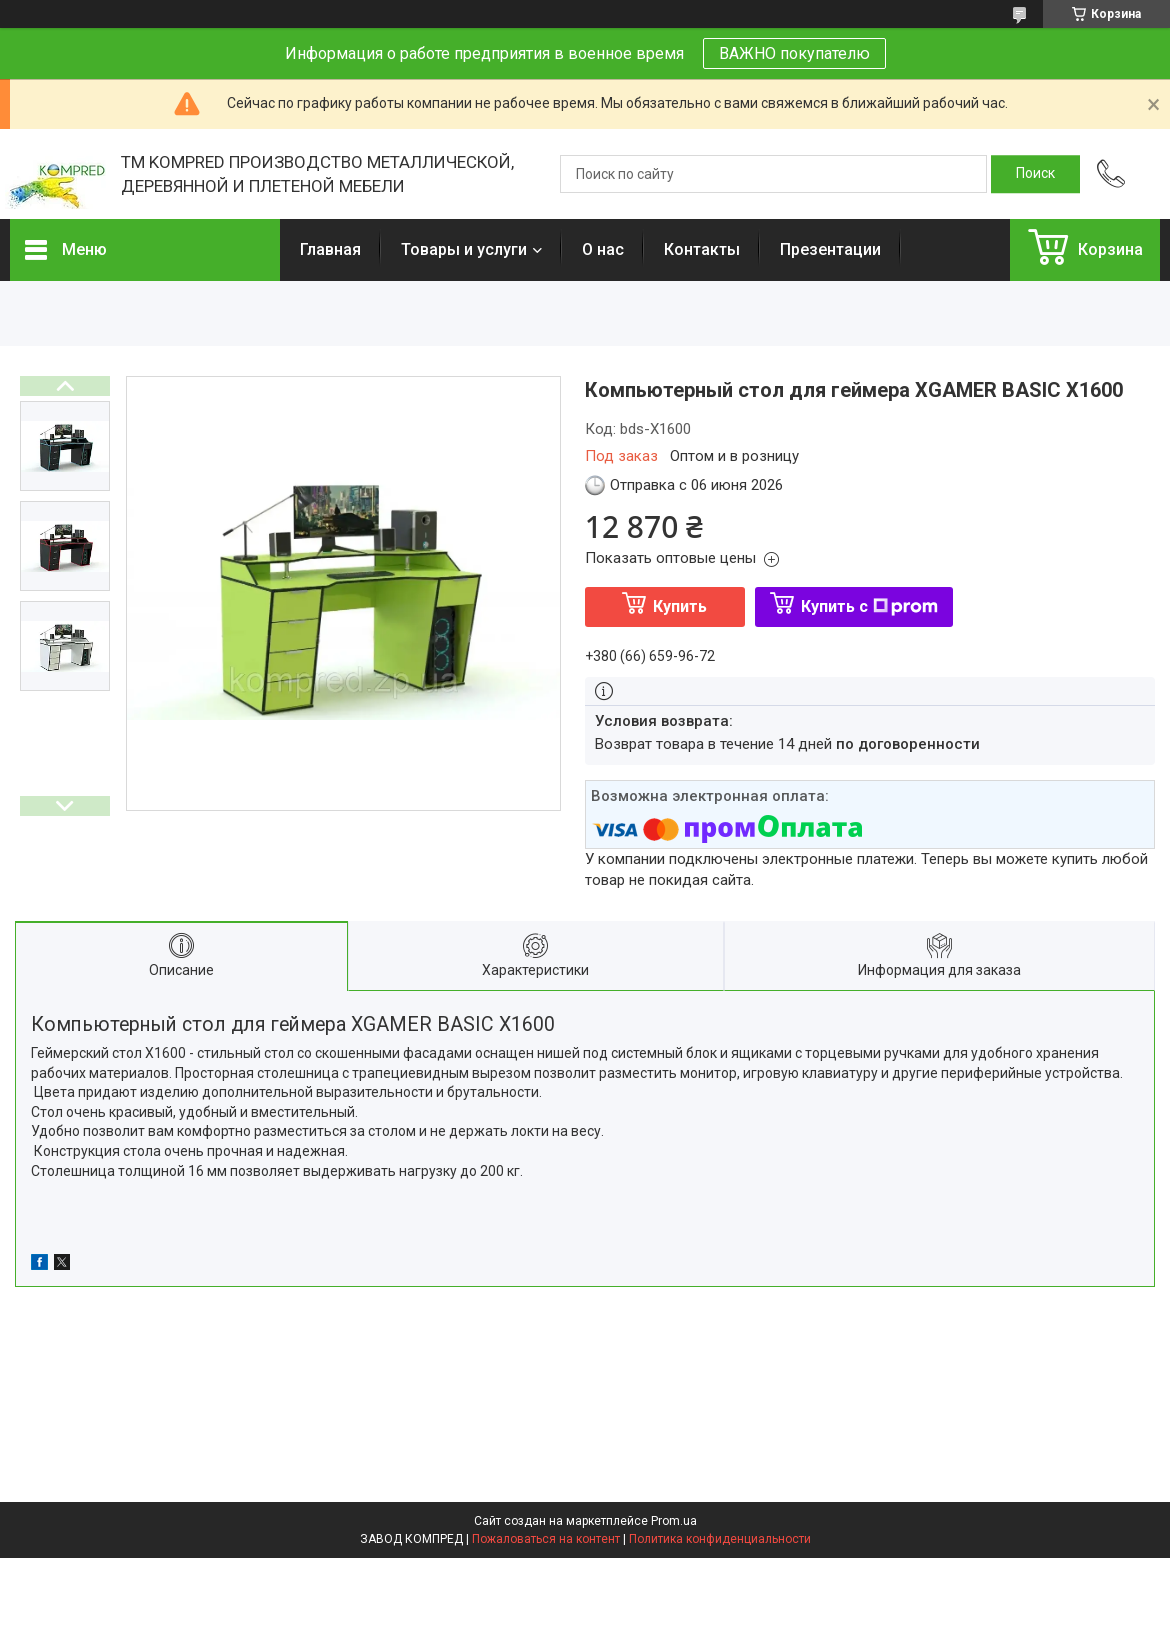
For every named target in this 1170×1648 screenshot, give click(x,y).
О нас (603, 249)
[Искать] (1035, 174)
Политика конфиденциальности (720, 1539)
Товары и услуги (464, 249)
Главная (330, 249)
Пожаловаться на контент (546, 1539)
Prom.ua (674, 1521)
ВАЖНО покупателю (794, 53)
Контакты (702, 249)
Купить (680, 606)
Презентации (830, 249)
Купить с (869, 606)
